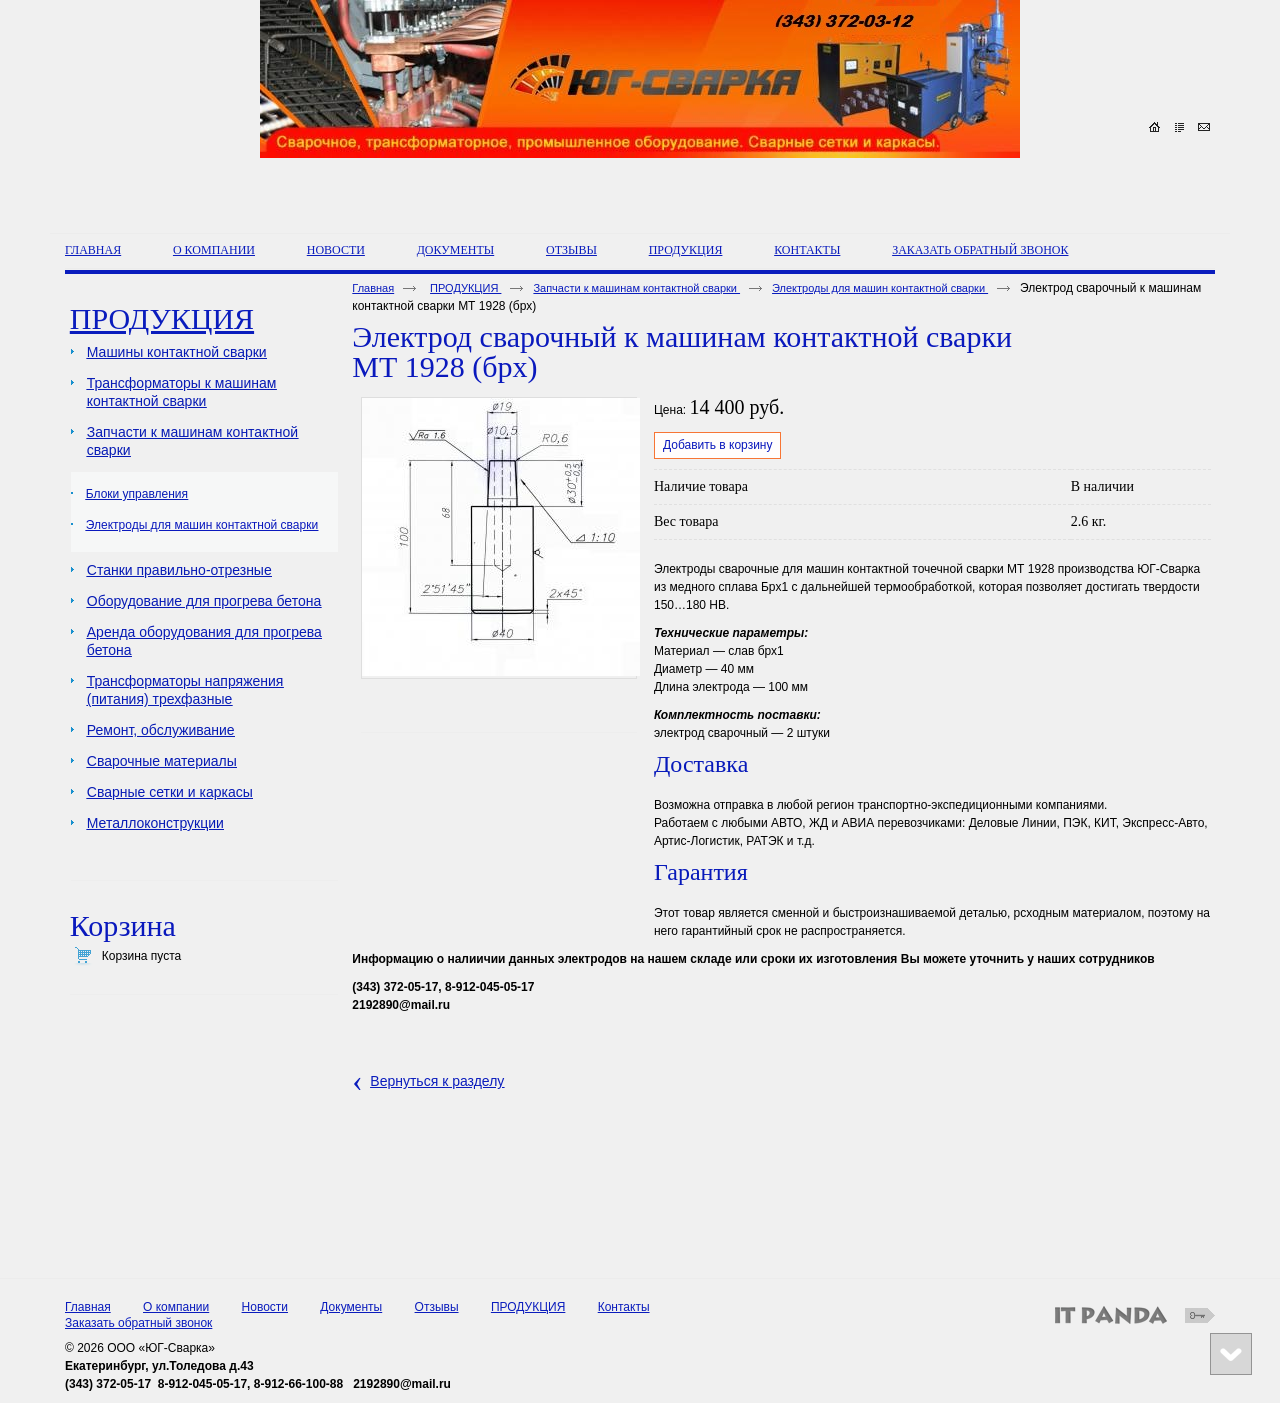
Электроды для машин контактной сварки (880, 288)
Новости (265, 1307)
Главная (373, 288)
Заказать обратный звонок (138, 1323)
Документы (351, 1307)
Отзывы (437, 1307)
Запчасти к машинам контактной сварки (636, 288)
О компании (176, 1307)
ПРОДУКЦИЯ (686, 250)
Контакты (624, 1307)
